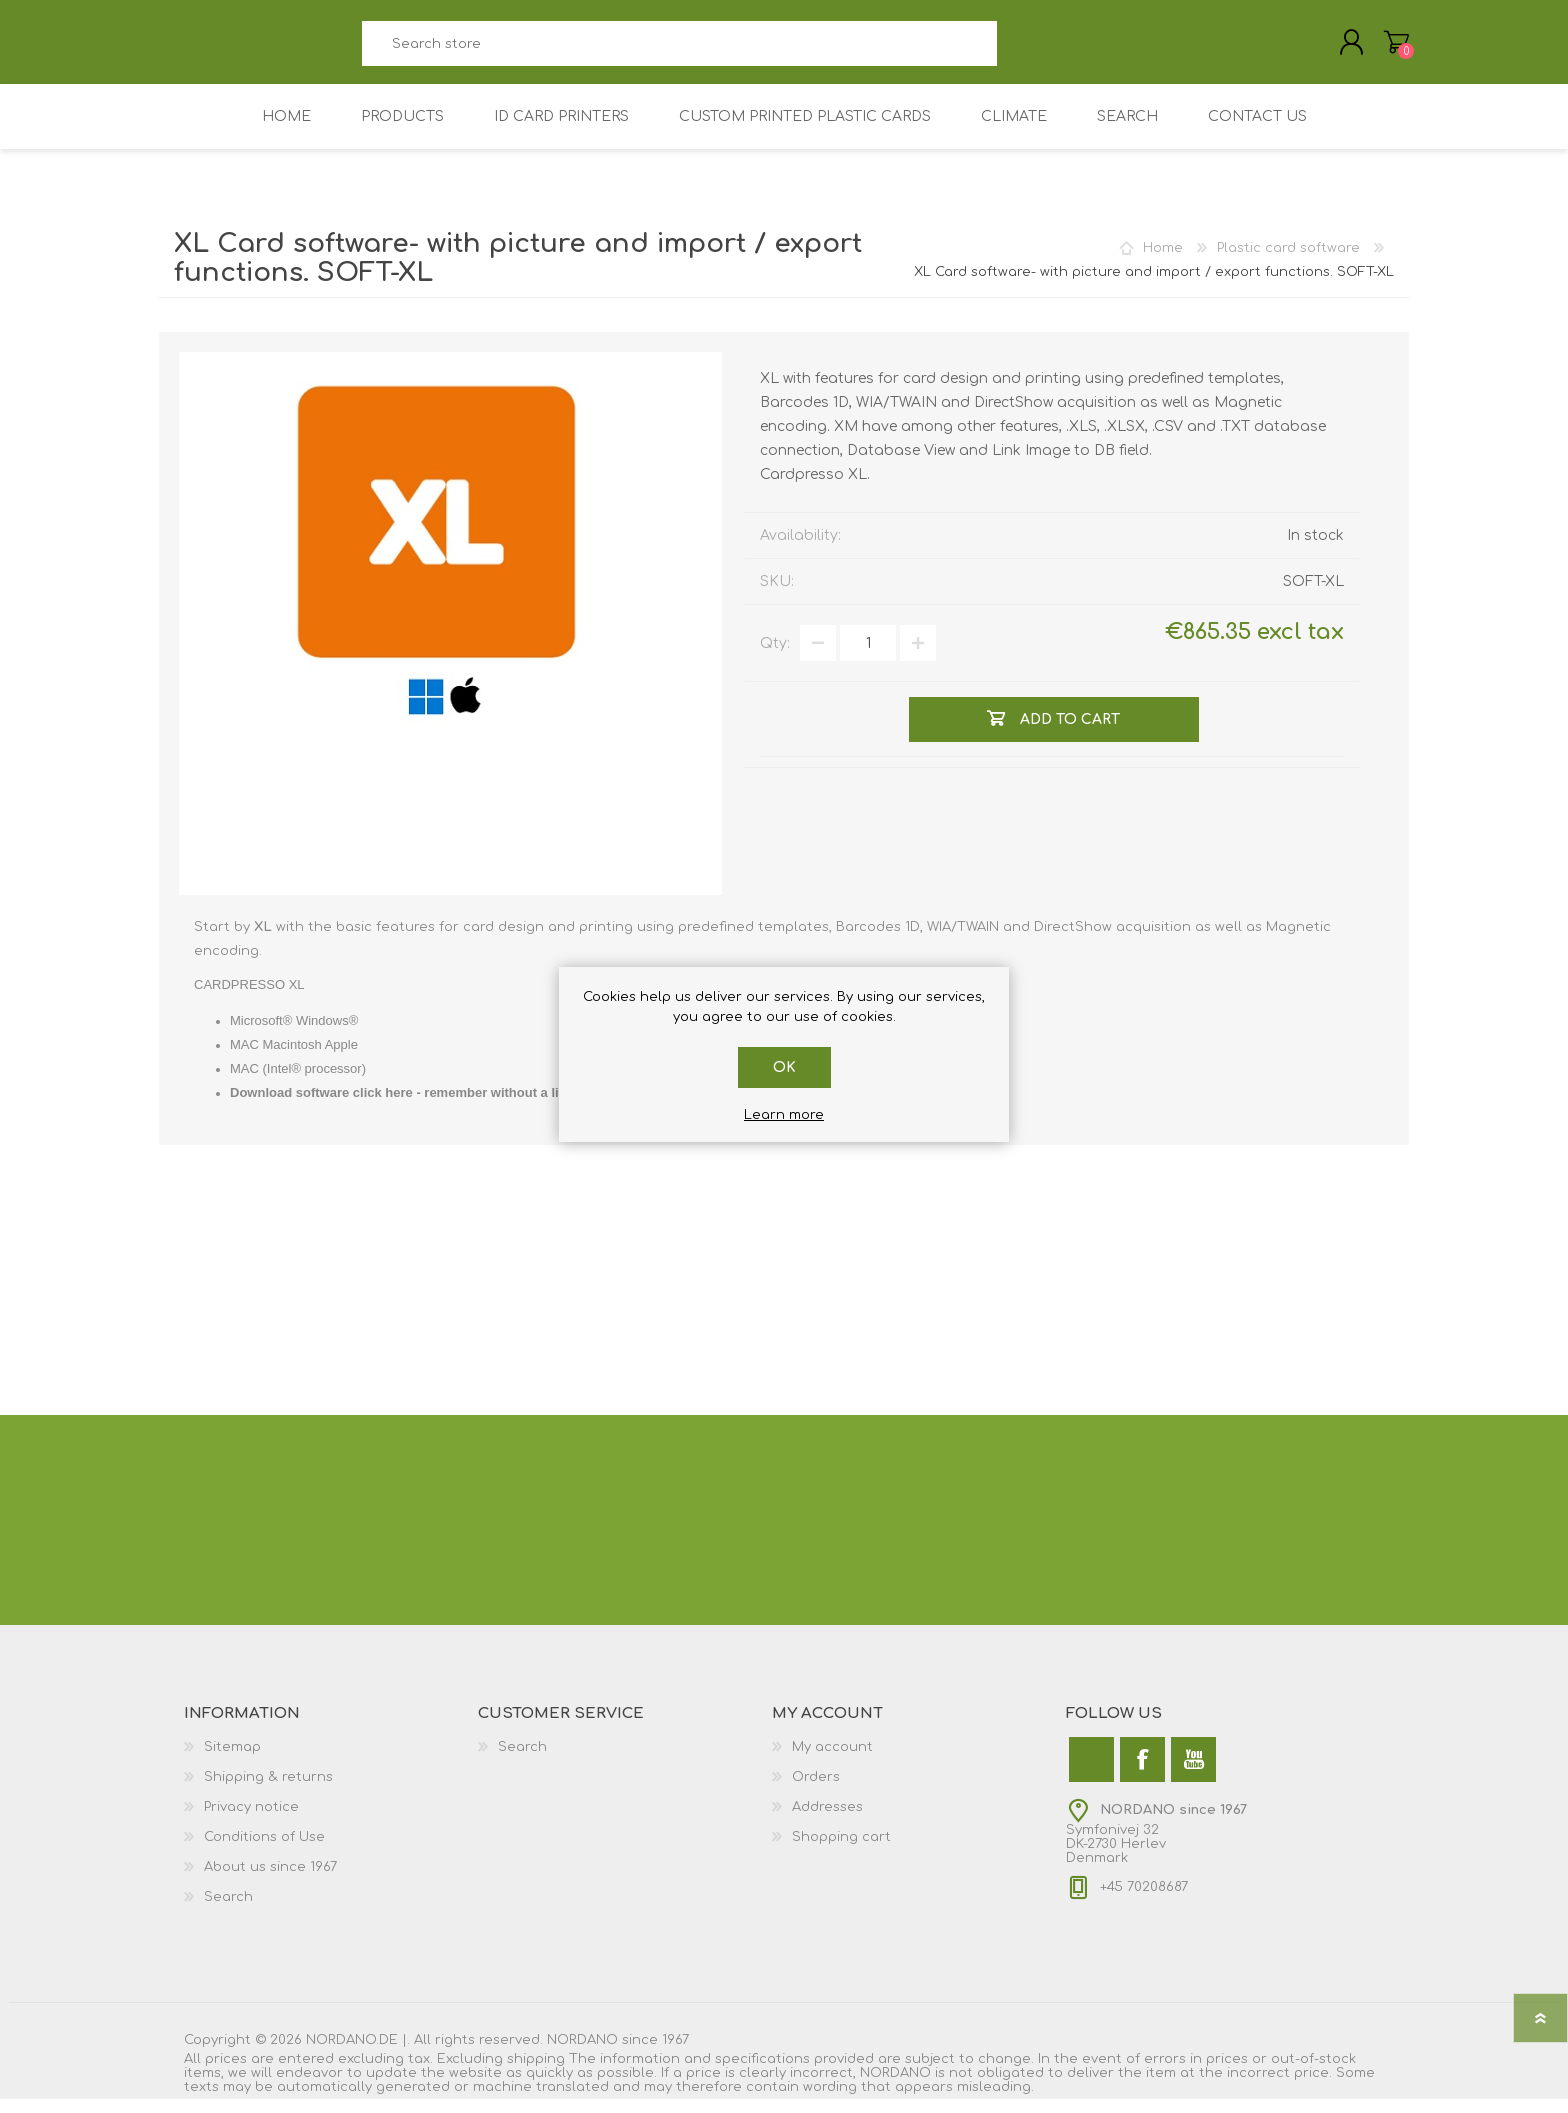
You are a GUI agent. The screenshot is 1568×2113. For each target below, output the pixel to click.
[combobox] (679, 50)
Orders (816, 1791)
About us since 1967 (270, 1881)
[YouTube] (1193, 1773)
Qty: (775, 657)
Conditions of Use (264, 1851)
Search (1019, 50)
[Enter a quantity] (868, 657)
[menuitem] (331, 1761)
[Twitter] (1091, 1773)
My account (832, 1761)
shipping (536, 2073)
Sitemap (232, 1761)
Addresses (827, 1821)
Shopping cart (1386, 49)
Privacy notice (251, 1821)
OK (784, 1067)
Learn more (784, 1115)
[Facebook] (1142, 1773)
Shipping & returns (268, 1791)
